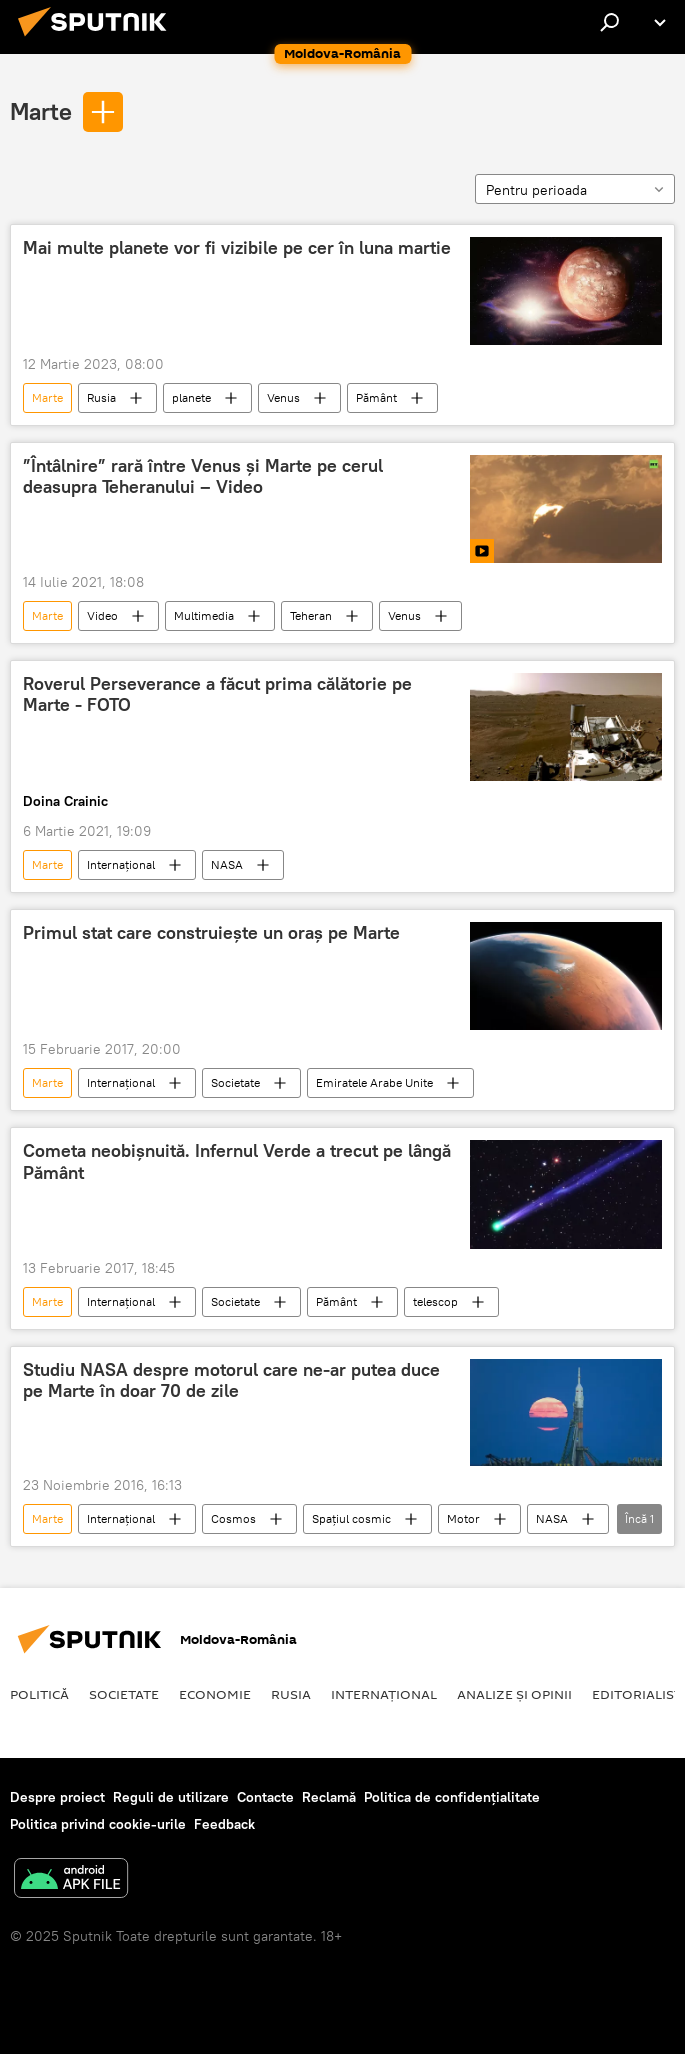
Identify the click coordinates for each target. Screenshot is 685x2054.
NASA (227, 864)
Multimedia (204, 615)
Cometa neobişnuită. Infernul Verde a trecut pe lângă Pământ (237, 1162)
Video (102, 615)
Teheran (311, 615)
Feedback (224, 1824)
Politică (39, 1694)
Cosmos (233, 1518)
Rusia (101, 397)
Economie (215, 1694)
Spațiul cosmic (351, 1518)
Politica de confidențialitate (452, 1797)
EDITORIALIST (637, 1694)
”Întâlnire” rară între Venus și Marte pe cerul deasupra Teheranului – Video (203, 477)
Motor (463, 1518)
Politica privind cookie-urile (98, 1824)
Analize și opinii (514, 1694)
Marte (41, 111)
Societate (235, 1082)
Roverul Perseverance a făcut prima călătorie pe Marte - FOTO (217, 695)
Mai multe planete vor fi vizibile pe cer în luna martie (237, 248)
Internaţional (121, 864)
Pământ (376, 397)
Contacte (265, 1797)
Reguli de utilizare (171, 1797)
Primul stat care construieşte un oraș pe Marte (211, 933)
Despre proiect (57, 1797)
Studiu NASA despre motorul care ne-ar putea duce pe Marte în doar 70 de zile (231, 1381)
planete (191, 397)
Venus (283, 397)
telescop (435, 1301)
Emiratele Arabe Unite (374, 1082)
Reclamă (329, 1797)
